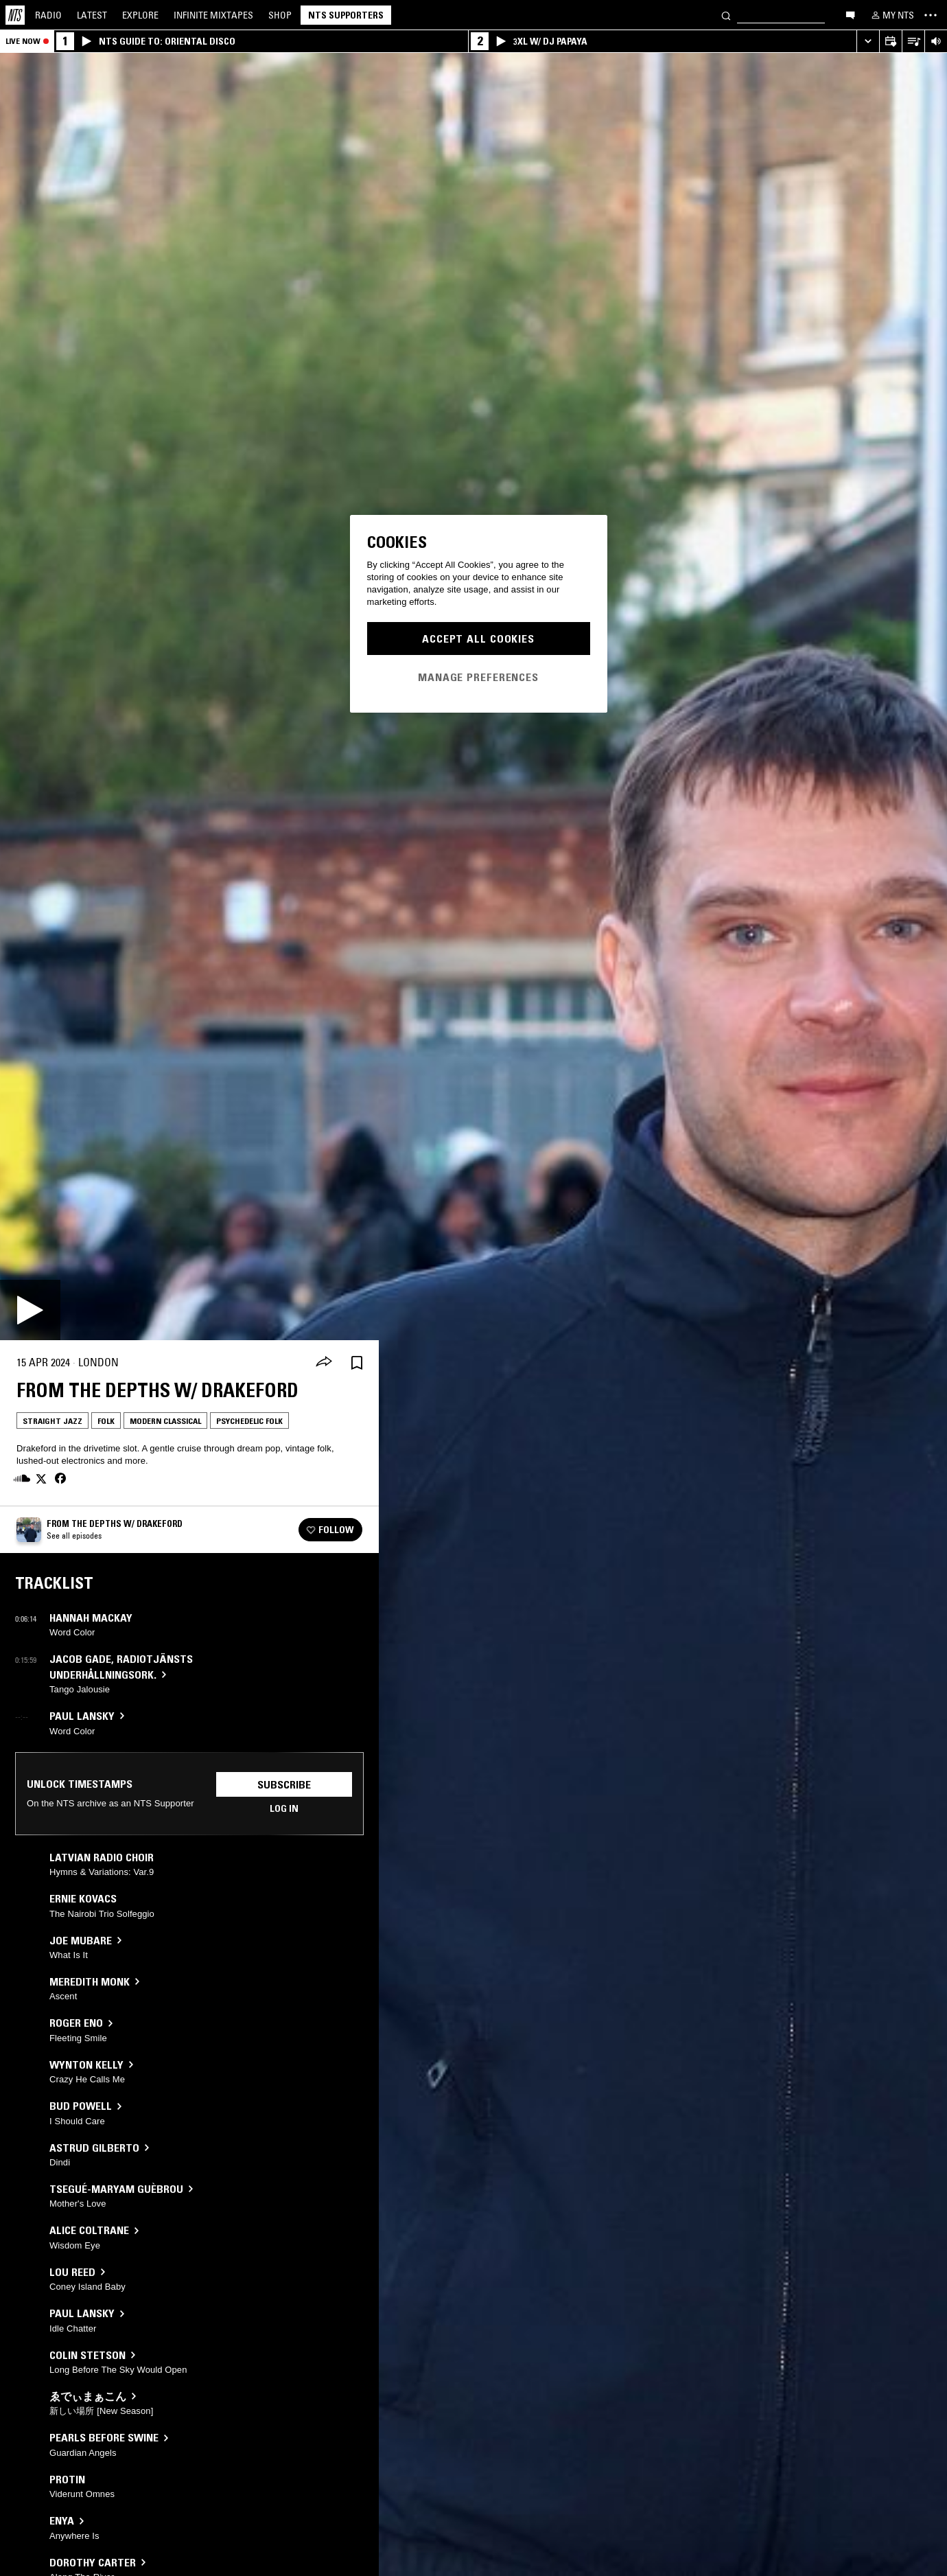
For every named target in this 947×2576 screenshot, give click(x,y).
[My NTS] (891, 15)
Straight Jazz (52, 1421)
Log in (284, 1808)
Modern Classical (165, 1421)
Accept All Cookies (478, 638)
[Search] (726, 14)
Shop (280, 15)
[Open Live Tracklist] (913, 41)
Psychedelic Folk (249, 1421)
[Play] (30, 1310)
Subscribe (284, 1784)
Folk (106, 1421)
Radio (48, 15)
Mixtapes (213, 15)
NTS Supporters (346, 15)
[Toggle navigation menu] (931, 15)
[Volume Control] (935, 41)
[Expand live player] (867, 41)
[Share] (323, 1362)
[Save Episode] (356, 1362)
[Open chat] (850, 14)
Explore (140, 15)
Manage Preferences (478, 677)
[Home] (15, 15)
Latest (92, 15)
